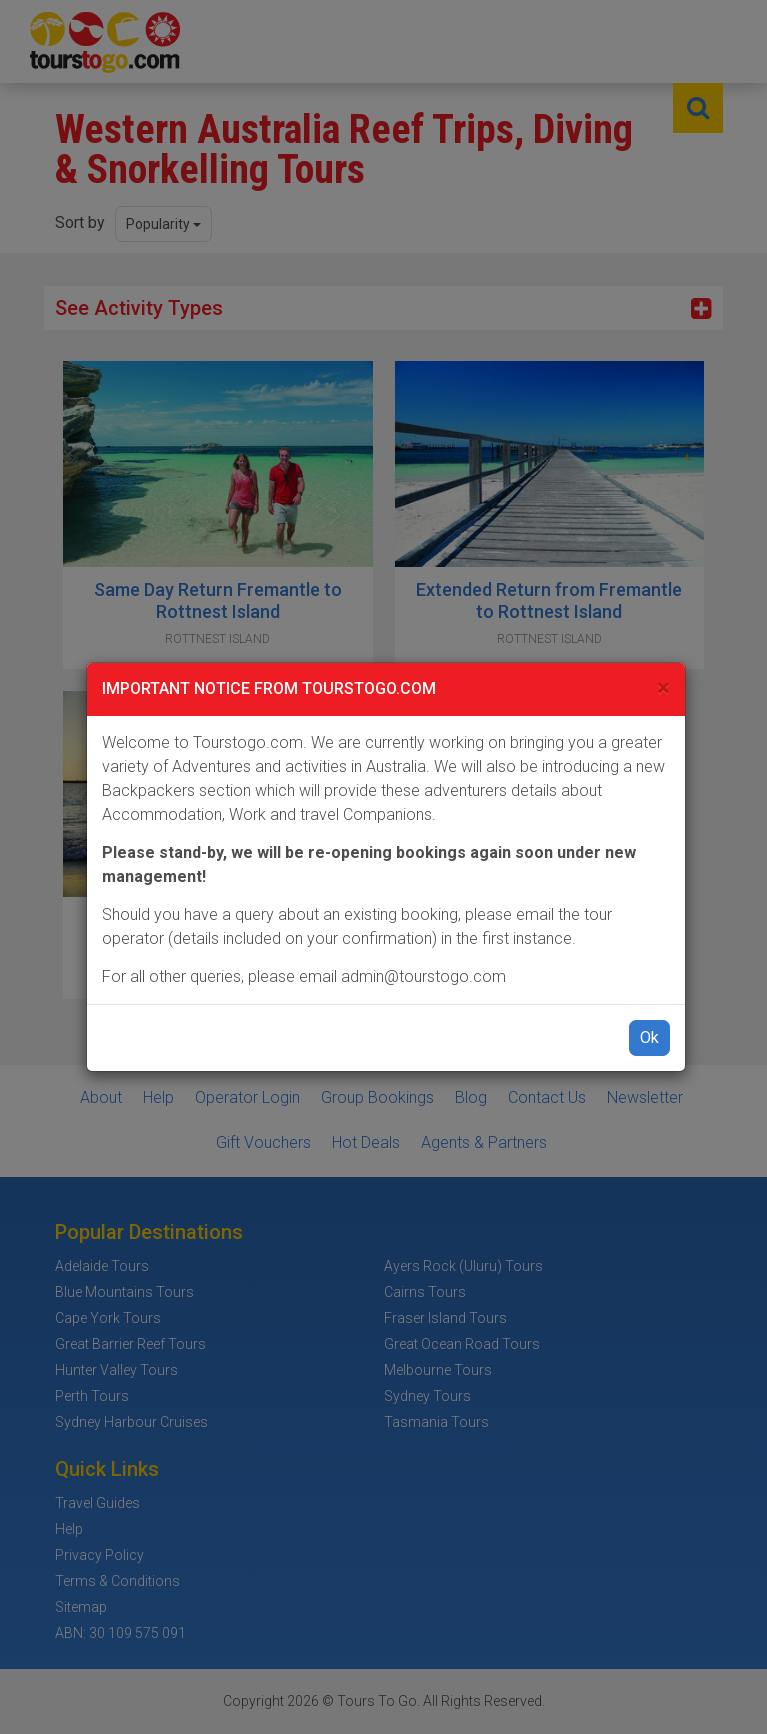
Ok (649, 1037)
